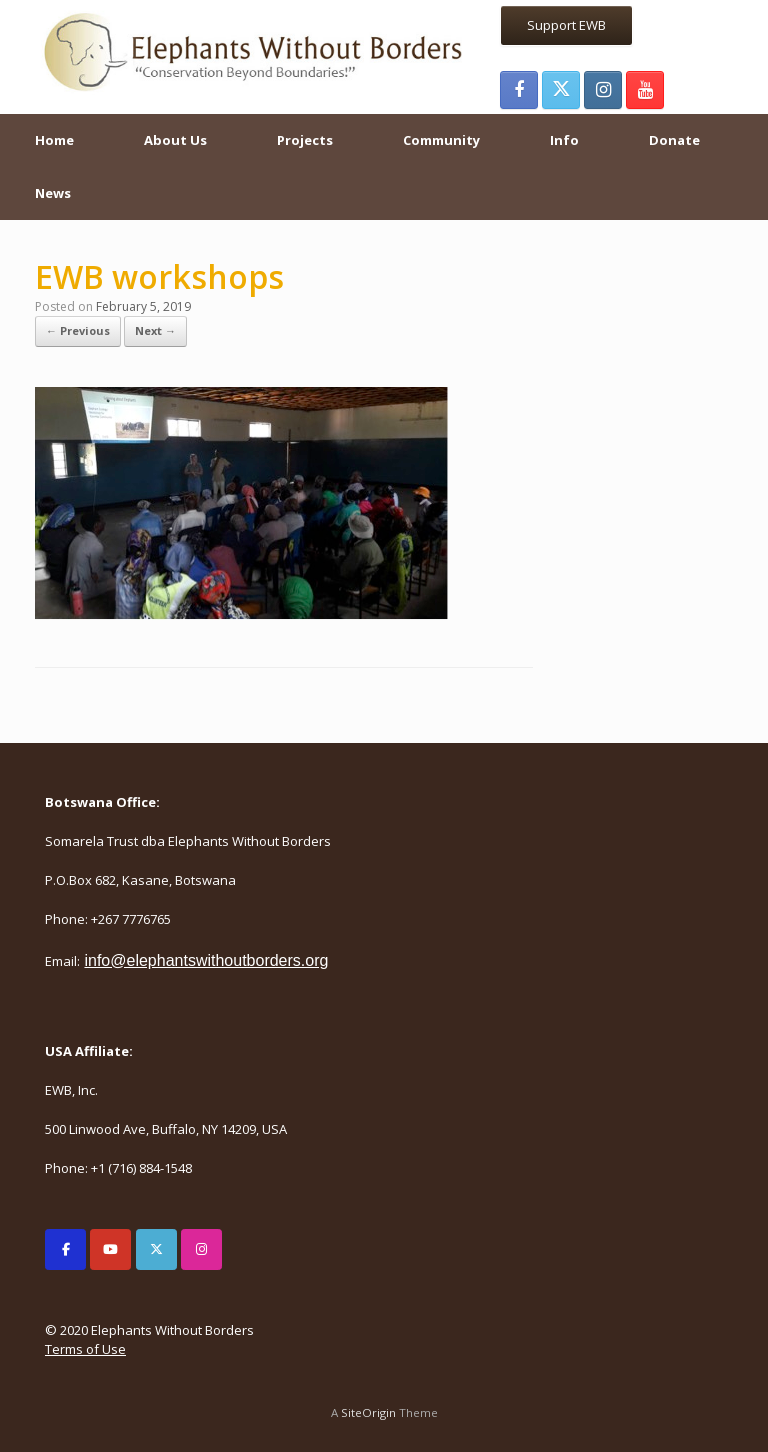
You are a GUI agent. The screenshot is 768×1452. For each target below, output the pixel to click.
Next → (155, 330)
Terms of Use (85, 1349)
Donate (674, 140)
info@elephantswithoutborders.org (206, 960)
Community (441, 140)
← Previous (78, 330)
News (53, 193)
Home (54, 140)
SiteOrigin (368, 1412)
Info (564, 140)
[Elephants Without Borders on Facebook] (65, 1249)
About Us (175, 140)
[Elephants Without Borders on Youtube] (110, 1249)
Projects (305, 140)
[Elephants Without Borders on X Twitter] (156, 1249)
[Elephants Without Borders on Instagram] (201, 1249)
